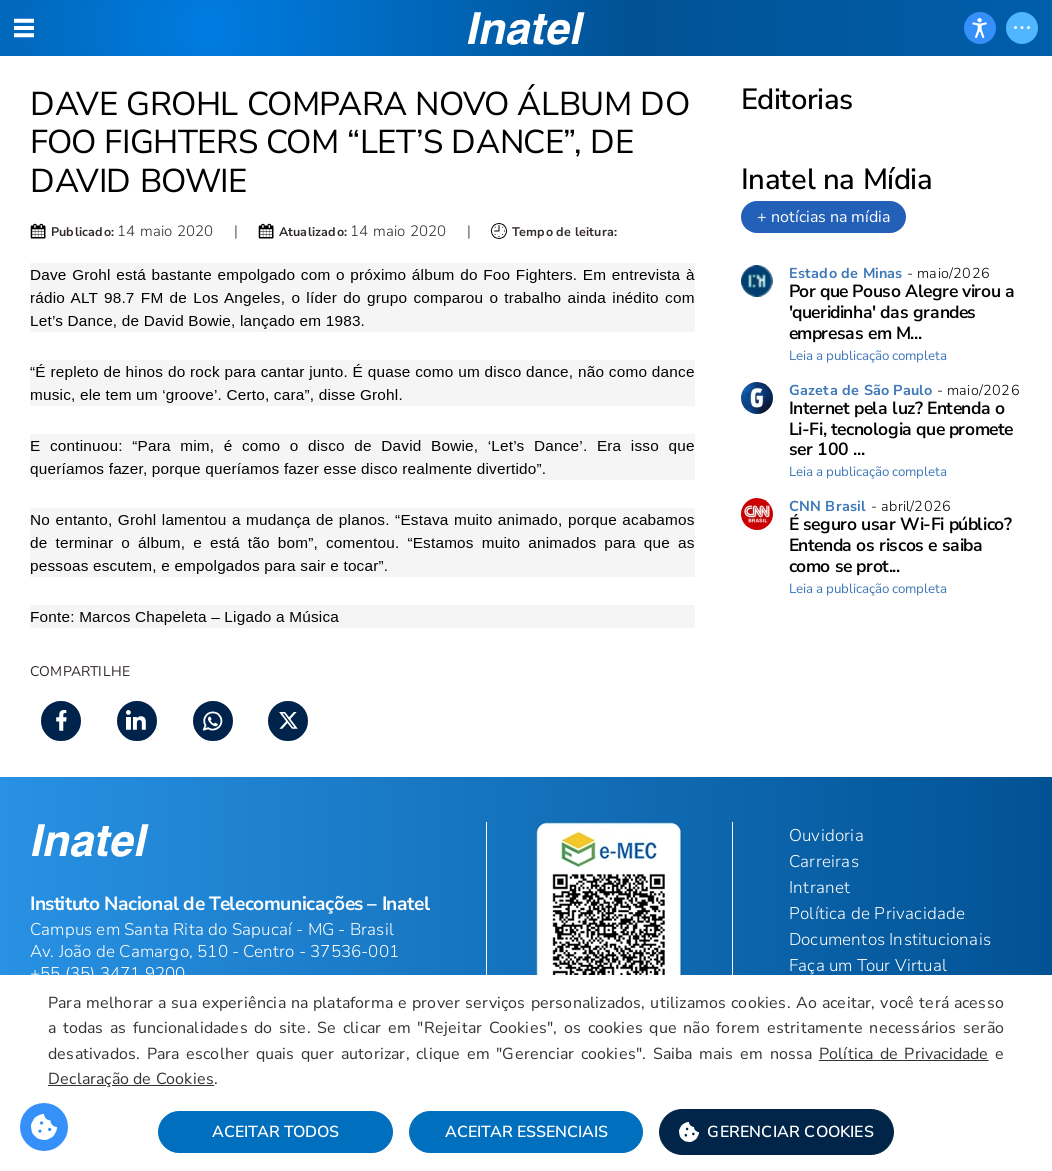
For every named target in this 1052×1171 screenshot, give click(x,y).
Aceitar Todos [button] (275, 1132)
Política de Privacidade (904, 1054)
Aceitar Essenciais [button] (526, 1132)
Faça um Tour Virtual (868, 965)
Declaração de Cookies (131, 1079)
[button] (776, 1132)
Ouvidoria (826, 835)
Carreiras (824, 861)
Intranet (820, 887)
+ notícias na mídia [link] (823, 217)
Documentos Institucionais (890, 939)
